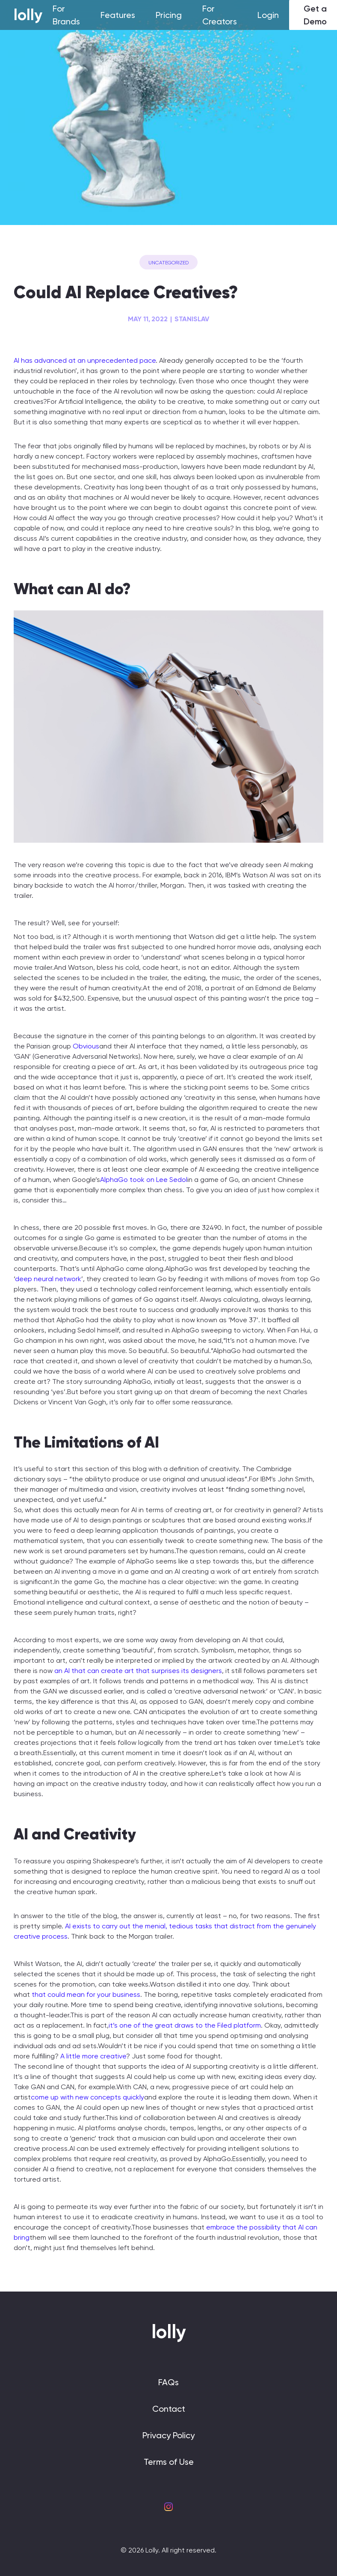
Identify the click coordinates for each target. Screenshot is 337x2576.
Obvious (86, 1046)
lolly (28, 15)
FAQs (168, 2382)
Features (118, 15)
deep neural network (48, 1279)
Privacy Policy (168, 2435)
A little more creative (93, 2056)
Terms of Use (169, 2462)
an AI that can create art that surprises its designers (138, 1671)
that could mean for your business (85, 1994)
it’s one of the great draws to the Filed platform (185, 2025)
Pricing (169, 15)
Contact (168, 2409)
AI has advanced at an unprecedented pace (85, 360)
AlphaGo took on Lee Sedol (143, 1179)
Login (268, 15)
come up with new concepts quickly (87, 2097)
